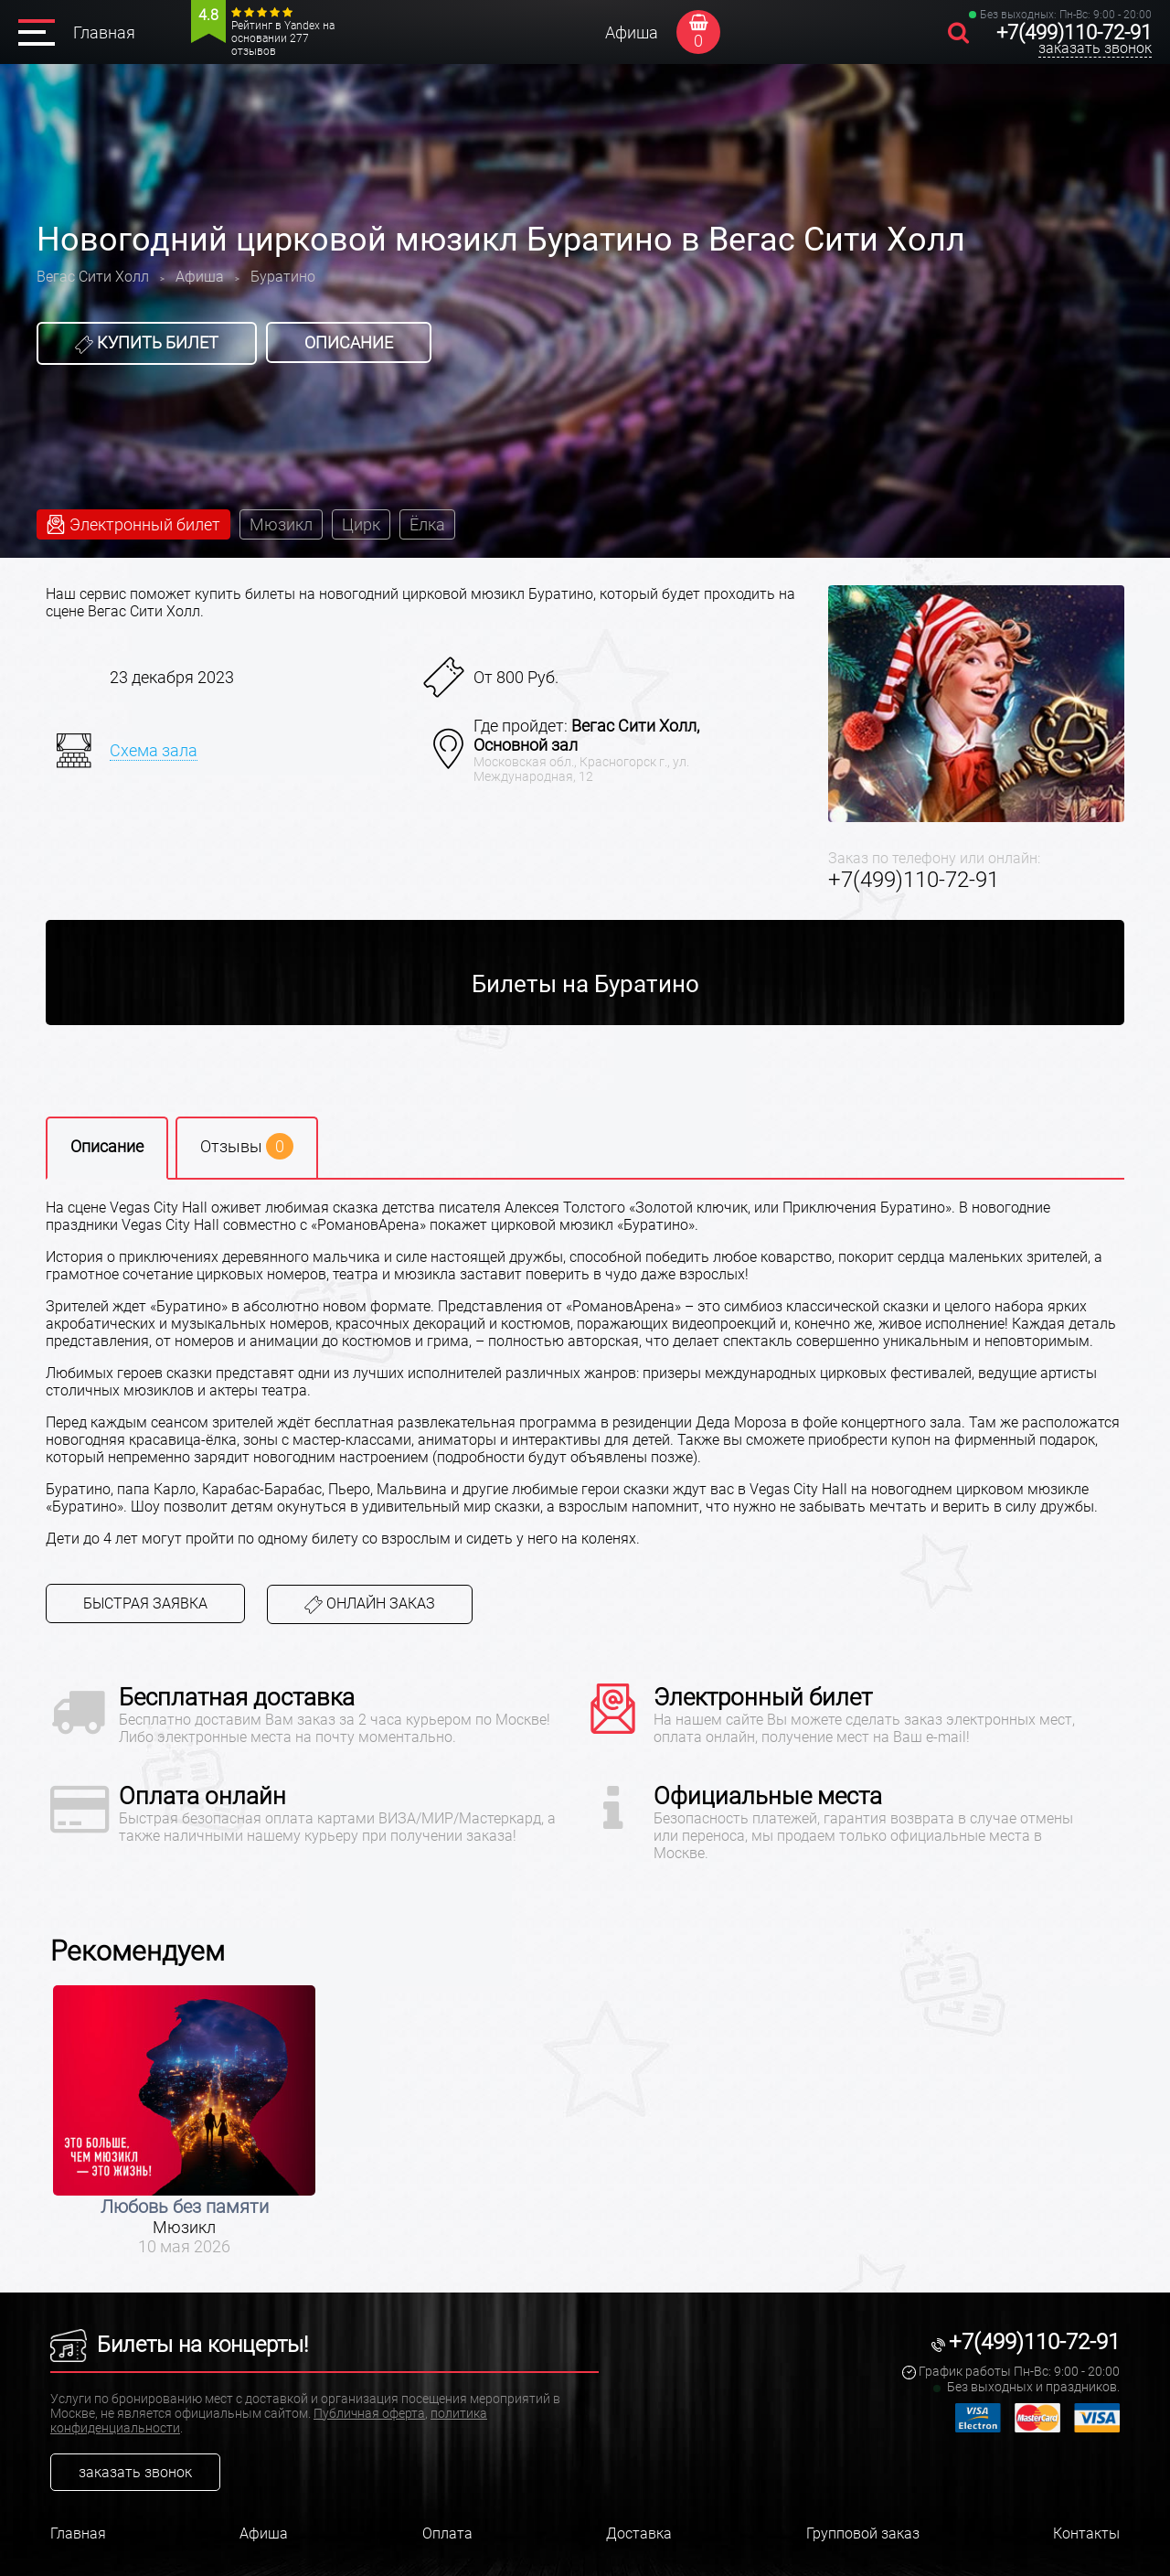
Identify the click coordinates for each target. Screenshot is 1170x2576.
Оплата (447, 2533)
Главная (104, 32)
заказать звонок (1095, 48)
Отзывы (246, 1146)
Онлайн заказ (369, 1604)
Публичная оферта (369, 2413)
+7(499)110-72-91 (1074, 32)
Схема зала (153, 750)
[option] (184, 2120)
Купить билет (146, 343)
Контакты (1086, 2533)
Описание (348, 342)
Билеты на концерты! (179, 2344)
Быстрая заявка (145, 1603)
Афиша (631, 32)
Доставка (639, 2533)
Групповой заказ (863, 2533)
